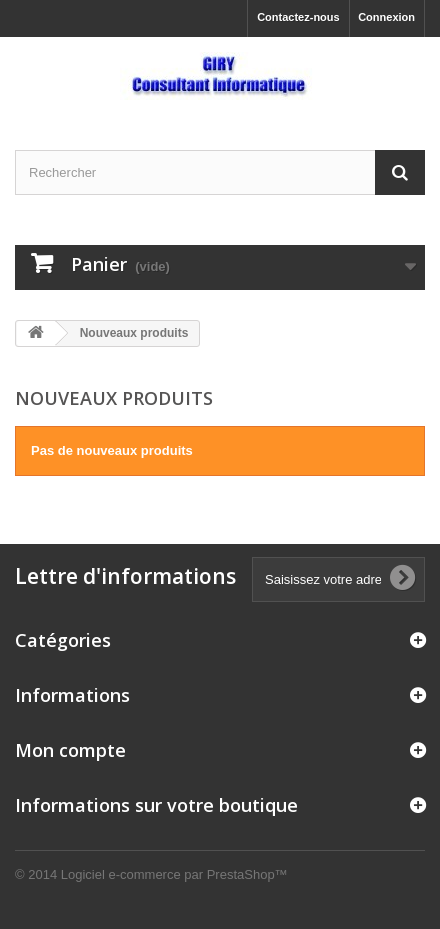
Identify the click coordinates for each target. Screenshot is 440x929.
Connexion (386, 17)
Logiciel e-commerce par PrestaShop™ (174, 874)
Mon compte (70, 750)
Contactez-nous (298, 17)
